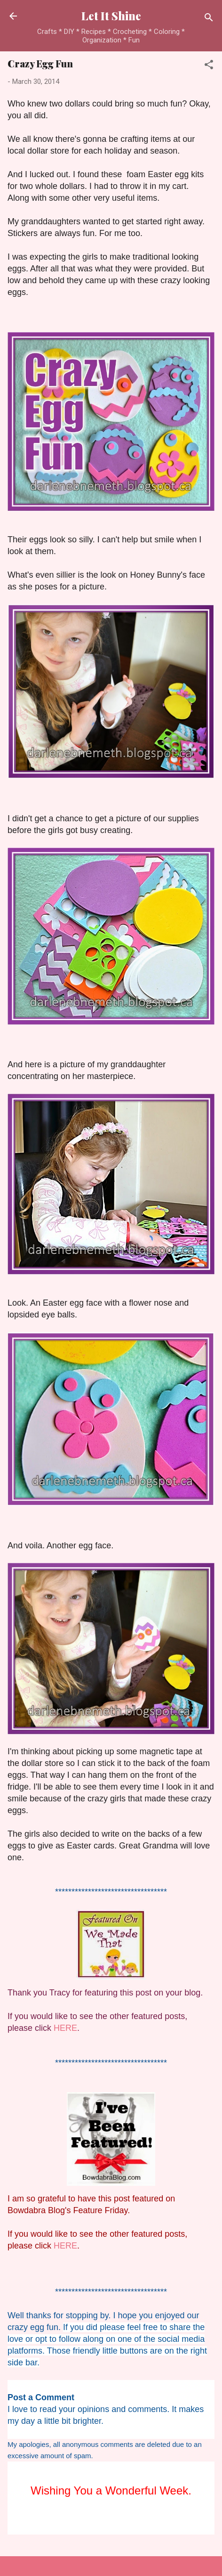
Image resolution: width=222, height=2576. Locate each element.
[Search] (208, 19)
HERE (65, 2028)
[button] (208, 66)
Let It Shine (111, 15)
